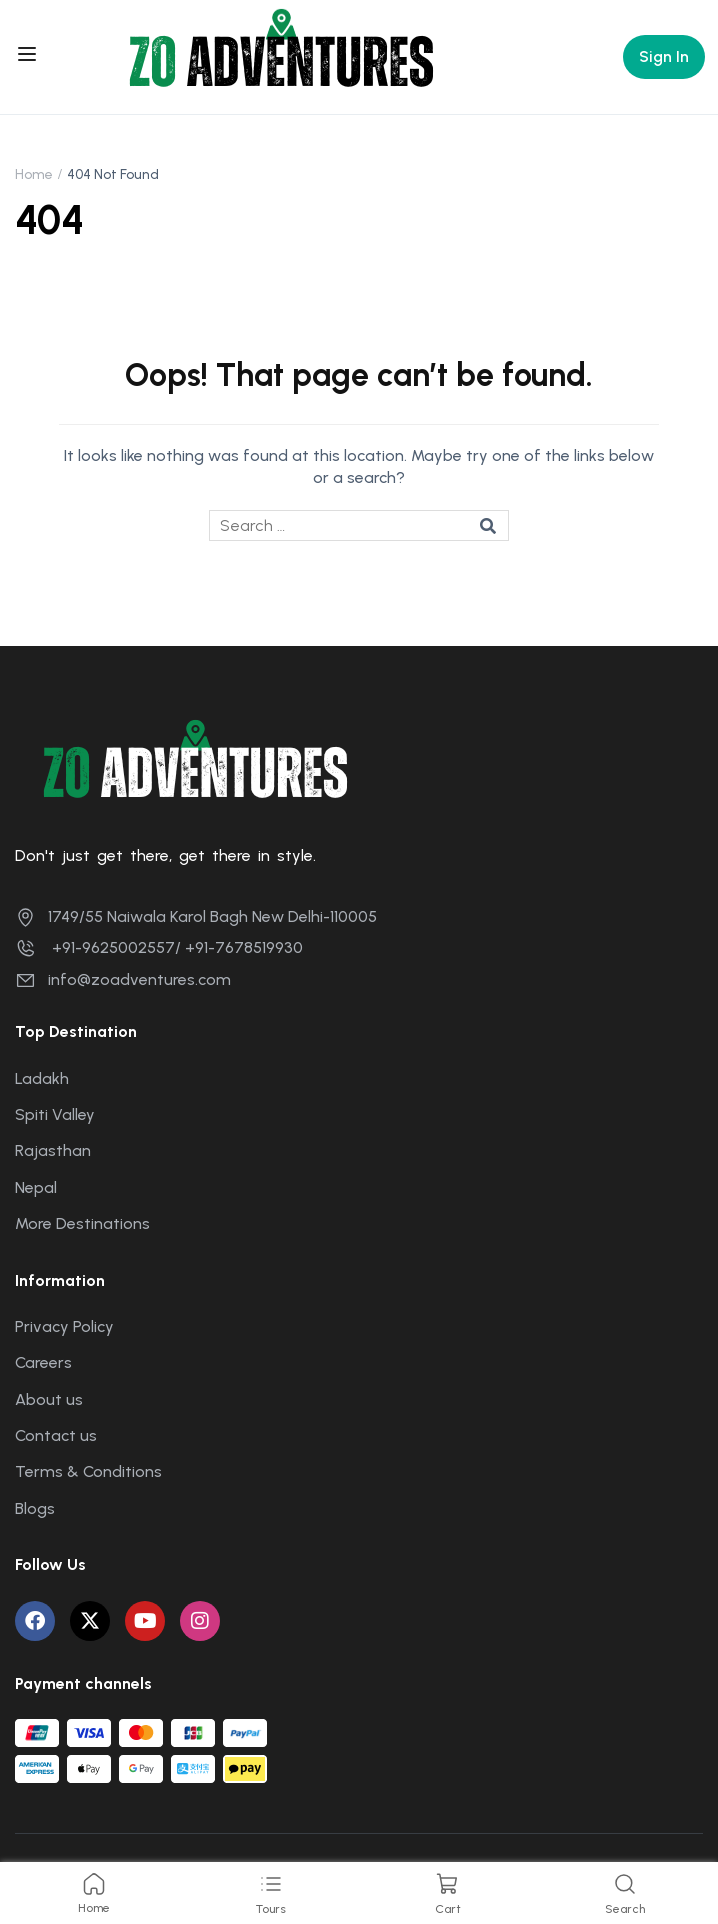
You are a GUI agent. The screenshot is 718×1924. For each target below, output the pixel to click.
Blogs (35, 1508)
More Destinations (82, 1223)
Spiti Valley (55, 1114)
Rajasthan (53, 1150)
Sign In (664, 56)
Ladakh (42, 1078)
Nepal (36, 1187)
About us (49, 1399)
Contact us (56, 1435)
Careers (43, 1362)
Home (34, 174)
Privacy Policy (64, 1326)
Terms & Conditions (88, 1471)
